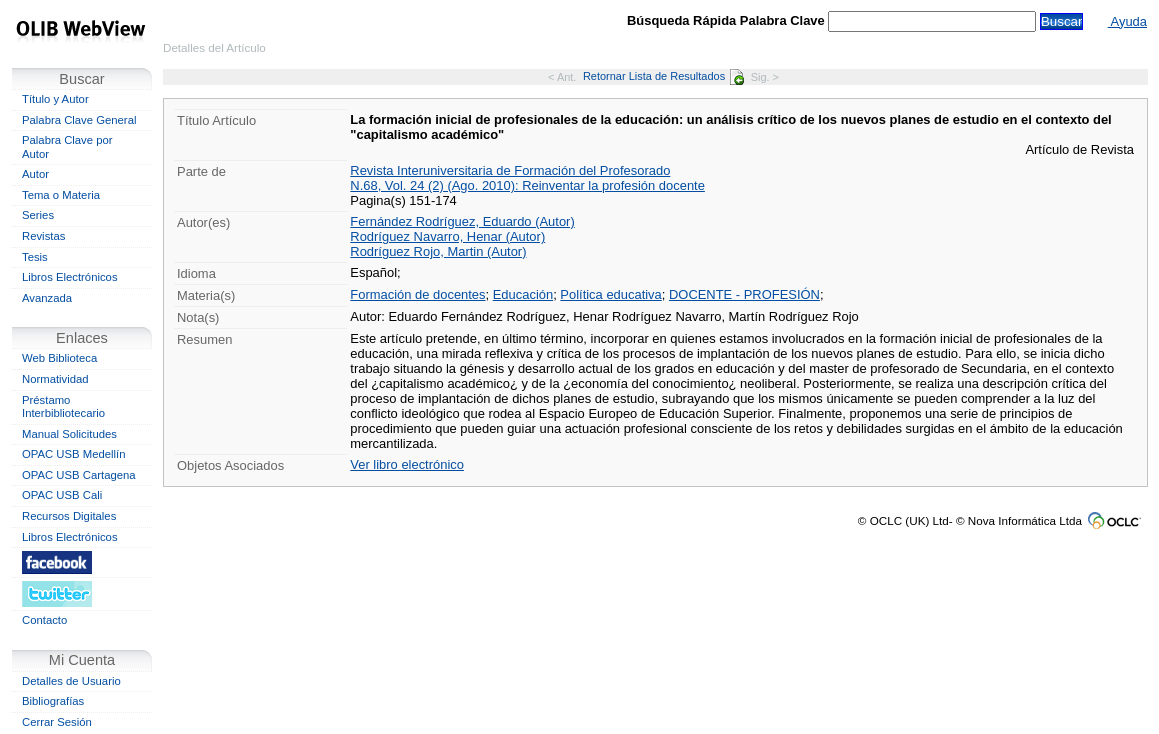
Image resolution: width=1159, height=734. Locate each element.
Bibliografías (53, 701)
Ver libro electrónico (407, 464)
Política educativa (610, 294)
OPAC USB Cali (62, 495)
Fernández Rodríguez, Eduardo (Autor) (462, 221)
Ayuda (1127, 21)
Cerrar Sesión (57, 722)
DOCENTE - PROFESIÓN (744, 294)
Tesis (35, 257)
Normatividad (55, 379)
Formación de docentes (417, 294)
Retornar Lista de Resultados (663, 76)
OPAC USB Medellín (74, 454)
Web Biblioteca (59, 358)
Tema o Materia (61, 195)
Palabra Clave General (79, 120)
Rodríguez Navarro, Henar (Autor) (447, 236)
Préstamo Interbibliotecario (63, 407)
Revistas (43, 236)
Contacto (44, 620)
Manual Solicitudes (69, 434)
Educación (523, 294)
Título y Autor (55, 99)
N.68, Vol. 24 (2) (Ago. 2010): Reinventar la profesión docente (527, 185)
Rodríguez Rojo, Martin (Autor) (438, 251)
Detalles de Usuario (71, 681)
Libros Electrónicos (70, 277)
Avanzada (47, 298)
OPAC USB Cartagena (79, 475)
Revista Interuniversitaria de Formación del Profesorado (510, 170)
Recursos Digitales (69, 516)
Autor (35, 174)
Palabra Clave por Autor (67, 147)
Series (38, 215)
